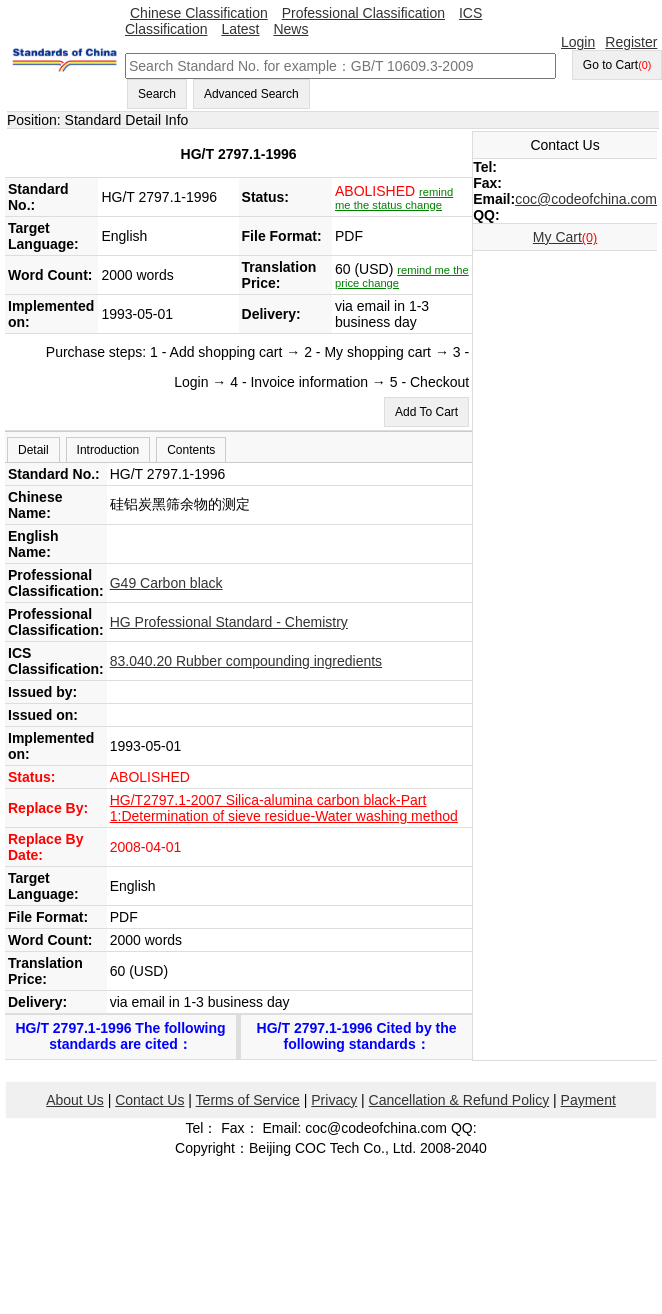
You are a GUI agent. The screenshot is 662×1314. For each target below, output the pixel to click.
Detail (33, 450)
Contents (191, 450)
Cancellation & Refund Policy (459, 1100)
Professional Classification (363, 13)
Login (578, 42)
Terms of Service (248, 1100)
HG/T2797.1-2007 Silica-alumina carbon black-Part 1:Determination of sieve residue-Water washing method (284, 808)
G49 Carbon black (166, 583)
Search (157, 94)
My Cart (565, 237)
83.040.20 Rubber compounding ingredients (246, 661)
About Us (75, 1100)
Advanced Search (251, 94)
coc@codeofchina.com (586, 199)
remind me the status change (394, 198)
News (290, 29)
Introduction (108, 450)
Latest (240, 29)
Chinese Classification (199, 13)
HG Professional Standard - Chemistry (229, 622)
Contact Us (149, 1100)
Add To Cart (426, 412)
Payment (588, 1100)
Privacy (334, 1100)
